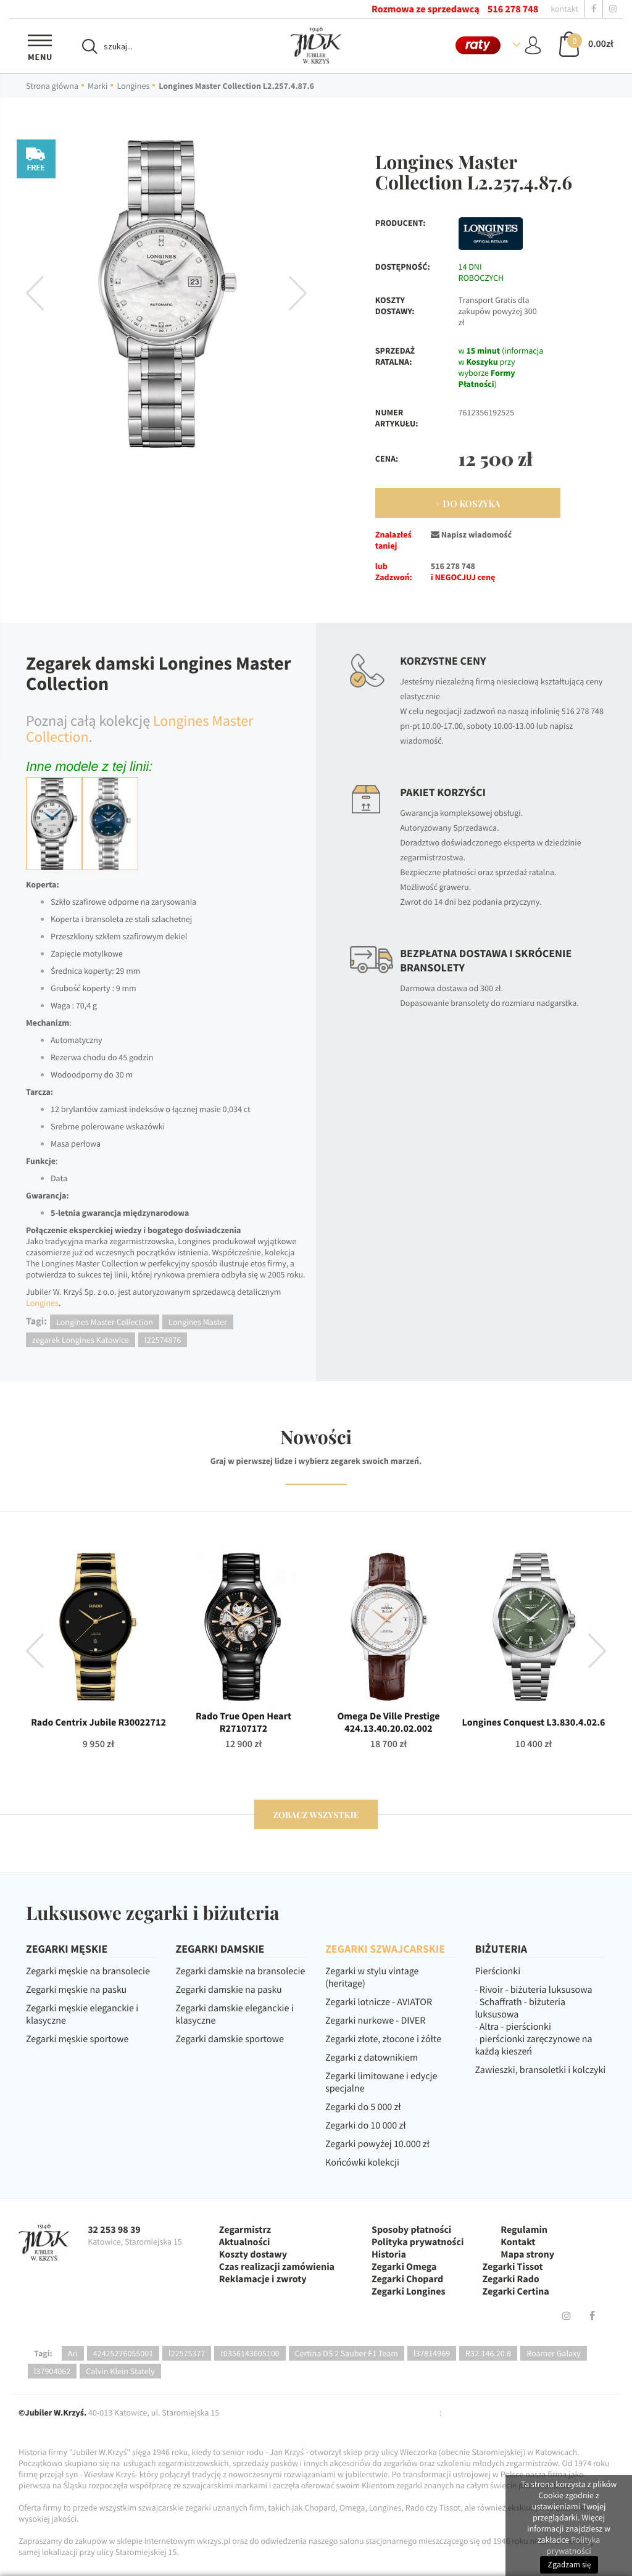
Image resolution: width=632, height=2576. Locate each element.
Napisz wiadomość (471, 534)
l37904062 (52, 2371)
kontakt (564, 8)
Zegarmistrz (245, 2230)
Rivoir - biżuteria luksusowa (536, 1990)
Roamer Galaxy (553, 2353)
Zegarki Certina (516, 2291)
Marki (97, 85)
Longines (133, 85)
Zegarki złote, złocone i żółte (383, 2039)
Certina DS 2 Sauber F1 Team (346, 2353)
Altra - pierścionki (515, 2027)
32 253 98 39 (114, 2230)
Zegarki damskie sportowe (230, 2039)
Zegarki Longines (409, 2291)
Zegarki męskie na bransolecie (88, 1971)
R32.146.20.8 (488, 2353)
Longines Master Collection (104, 1321)
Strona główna (52, 85)
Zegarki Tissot (513, 2267)
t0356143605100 (249, 2353)
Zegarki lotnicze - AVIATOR (378, 2002)
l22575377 (186, 2353)
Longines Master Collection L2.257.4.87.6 (236, 85)
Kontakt (518, 2242)
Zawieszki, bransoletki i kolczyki (540, 2070)
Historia (389, 2254)
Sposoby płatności (411, 2230)
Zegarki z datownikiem (371, 2057)
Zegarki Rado (511, 2279)
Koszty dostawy (253, 2254)
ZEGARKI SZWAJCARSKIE (385, 1949)
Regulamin (524, 2230)
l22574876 (162, 1339)
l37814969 (432, 2353)
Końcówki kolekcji (362, 2162)
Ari (73, 2353)
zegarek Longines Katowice (80, 1339)
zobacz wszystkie (316, 1815)
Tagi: (43, 2353)
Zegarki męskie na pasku (76, 1990)
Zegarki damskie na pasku (229, 1990)
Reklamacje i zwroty (263, 2279)
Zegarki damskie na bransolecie (241, 1971)
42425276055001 (123, 2353)
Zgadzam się (569, 2564)
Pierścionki (498, 1971)
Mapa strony (527, 2254)
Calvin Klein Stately (120, 2371)
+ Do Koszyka (467, 504)
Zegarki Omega (404, 2267)
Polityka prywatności (418, 2242)
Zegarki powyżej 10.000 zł (377, 2144)
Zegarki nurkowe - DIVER (375, 2020)
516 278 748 (513, 9)
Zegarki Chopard (407, 2279)
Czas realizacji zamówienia (277, 2267)
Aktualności (244, 2242)
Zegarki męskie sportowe (77, 2039)
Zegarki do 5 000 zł (363, 2107)
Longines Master (197, 1321)
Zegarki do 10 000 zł (365, 2125)
